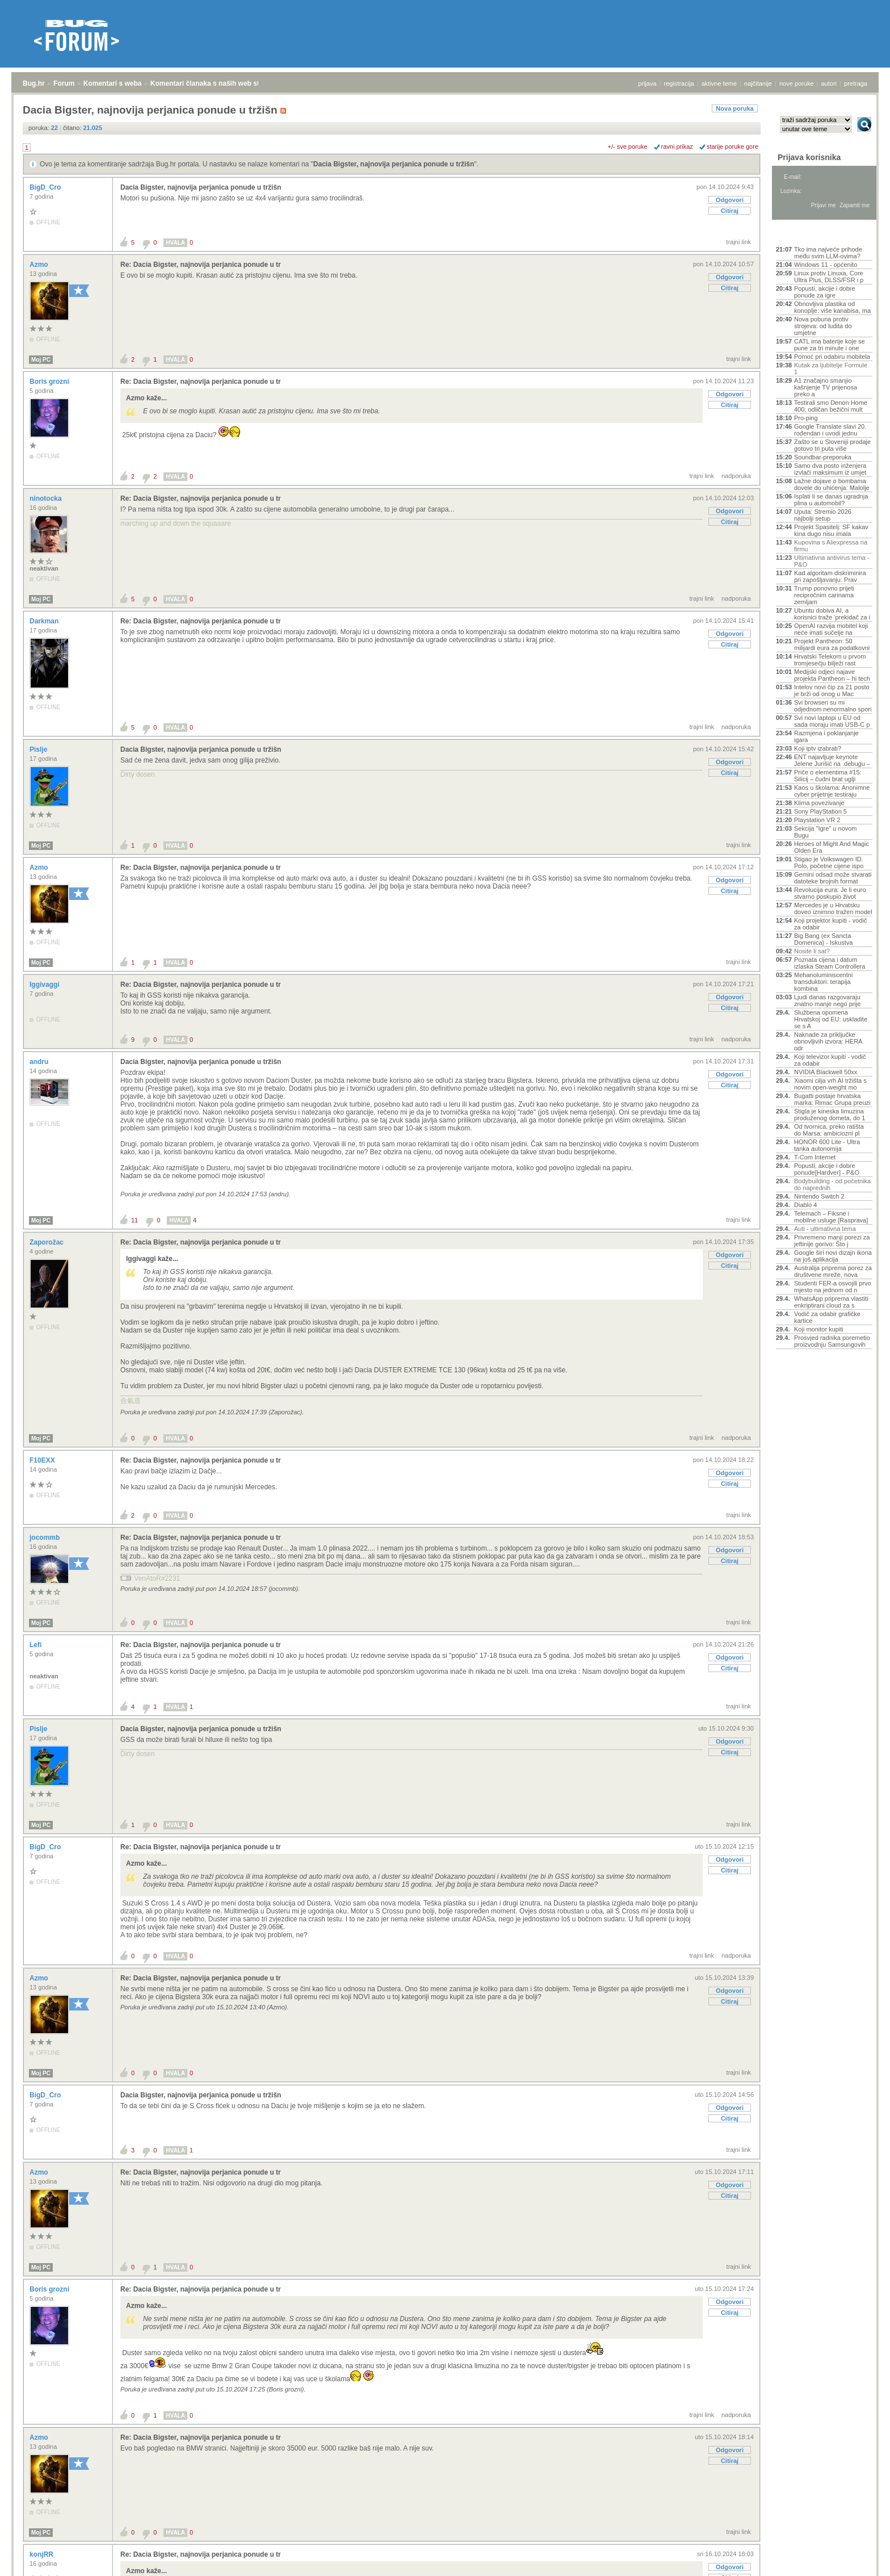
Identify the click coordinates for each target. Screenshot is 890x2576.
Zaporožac (47, 1242)
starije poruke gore (732, 146)
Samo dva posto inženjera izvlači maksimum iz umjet (830, 469)
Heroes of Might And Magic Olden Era (831, 847)
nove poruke (796, 83)
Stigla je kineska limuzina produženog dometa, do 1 (829, 1114)
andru (40, 1062)
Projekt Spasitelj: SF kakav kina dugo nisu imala (831, 530)
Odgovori (730, 199)
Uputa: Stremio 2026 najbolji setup (822, 515)
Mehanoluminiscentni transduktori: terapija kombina (823, 981)
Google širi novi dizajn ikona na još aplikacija (833, 1256)
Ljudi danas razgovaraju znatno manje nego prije (827, 1000)
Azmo (40, 265)
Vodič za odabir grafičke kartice (827, 1317)
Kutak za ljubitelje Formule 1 (830, 368)
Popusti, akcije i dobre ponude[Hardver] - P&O (826, 1169)
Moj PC (41, 360)
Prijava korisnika (809, 157)
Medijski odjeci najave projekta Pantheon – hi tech (832, 675)
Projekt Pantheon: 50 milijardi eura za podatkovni (832, 644)
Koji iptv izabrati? (817, 748)
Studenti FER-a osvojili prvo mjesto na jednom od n (832, 1286)
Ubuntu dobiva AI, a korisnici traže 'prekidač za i (832, 614)
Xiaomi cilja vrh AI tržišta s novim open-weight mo (830, 1084)
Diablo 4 (805, 1204)
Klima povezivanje (819, 802)
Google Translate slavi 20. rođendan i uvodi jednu (830, 430)
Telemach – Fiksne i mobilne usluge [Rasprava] (831, 1217)
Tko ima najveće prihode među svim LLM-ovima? (828, 252)
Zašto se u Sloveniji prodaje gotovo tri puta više (832, 445)
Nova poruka (735, 108)
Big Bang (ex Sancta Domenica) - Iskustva (823, 939)
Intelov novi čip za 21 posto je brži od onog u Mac (832, 690)
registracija (679, 83)
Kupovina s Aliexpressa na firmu (830, 545)
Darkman (45, 621)
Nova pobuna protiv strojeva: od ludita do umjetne (823, 326)
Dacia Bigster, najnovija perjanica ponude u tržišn (393, 164)
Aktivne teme (802, 233)
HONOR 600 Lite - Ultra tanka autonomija (827, 1145)
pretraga (855, 83)
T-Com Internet (815, 1157)
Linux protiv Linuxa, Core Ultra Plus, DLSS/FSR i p (828, 276)
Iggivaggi (45, 984)
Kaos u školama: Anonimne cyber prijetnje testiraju (832, 791)
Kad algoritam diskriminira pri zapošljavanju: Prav (830, 576)
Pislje (39, 749)
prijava (647, 83)
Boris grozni (50, 382)
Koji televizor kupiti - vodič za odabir (830, 1060)
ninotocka (47, 498)
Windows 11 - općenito (825, 264)
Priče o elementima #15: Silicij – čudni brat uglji (828, 775)
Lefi (37, 1645)
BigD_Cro (46, 187)
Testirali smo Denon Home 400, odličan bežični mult (830, 406)
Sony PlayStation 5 (820, 811)
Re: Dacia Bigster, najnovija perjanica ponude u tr (200, 265)
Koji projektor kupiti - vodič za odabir (830, 924)
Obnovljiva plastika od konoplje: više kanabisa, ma (832, 307)
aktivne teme (719, 83)
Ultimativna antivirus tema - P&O (832, 561)
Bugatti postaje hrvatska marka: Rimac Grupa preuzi (832, 1099)
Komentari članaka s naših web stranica (214, 83)
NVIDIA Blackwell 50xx (825, 1072)
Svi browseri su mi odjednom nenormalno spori (832, 706)
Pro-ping (806, 417)
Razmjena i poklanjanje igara (826, 736)
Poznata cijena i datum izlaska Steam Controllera (829, 963)
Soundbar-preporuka (822, 457)
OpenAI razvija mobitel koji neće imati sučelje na (831, 629)
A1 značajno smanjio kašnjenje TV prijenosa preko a (825, 387)
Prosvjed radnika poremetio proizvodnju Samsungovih (832, 1341)
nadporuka (736, 475)
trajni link (739, 241)
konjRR (42, 2554)
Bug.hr (34, 83)
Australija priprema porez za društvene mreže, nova (833, 1271)
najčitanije (758, 83)
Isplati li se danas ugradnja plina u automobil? (831, 499)
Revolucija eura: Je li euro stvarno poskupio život (830, 893)
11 (134, 1220)
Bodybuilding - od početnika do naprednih (832, 1184)
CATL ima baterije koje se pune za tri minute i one (829, 344)
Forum (63, 83)
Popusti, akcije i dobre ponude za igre (824, 292)
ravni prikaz (677, 146)
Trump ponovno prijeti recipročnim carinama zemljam (824, 595)
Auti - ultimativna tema (825, 1228)
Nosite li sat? (812, 951)
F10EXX (43, 1460)
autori (829, 83)
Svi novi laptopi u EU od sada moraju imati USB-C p (832, 721)
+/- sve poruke (628, 146)
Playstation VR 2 (817, 819)
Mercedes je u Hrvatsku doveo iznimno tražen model (833, 908)
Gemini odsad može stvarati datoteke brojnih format (832, 878)
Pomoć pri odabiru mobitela (832, 356)
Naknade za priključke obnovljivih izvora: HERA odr (828, 1041)
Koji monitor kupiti (818, 1329)
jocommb (46, 1538)
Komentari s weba (112, 83)
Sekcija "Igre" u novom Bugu (825, 832)
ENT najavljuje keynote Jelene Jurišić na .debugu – (832, 760)
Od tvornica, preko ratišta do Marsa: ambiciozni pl (829, 1130)
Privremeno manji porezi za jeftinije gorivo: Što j (832, 1240)
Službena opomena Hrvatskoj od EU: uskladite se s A (830, 1019)
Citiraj (729, 210)
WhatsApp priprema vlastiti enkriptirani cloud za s (831, 1302)
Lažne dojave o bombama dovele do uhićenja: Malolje (832, 484)
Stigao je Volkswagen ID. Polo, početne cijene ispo (828, 862)
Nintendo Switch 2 (819, 1196)
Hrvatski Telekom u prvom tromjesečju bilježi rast (830, 660)
